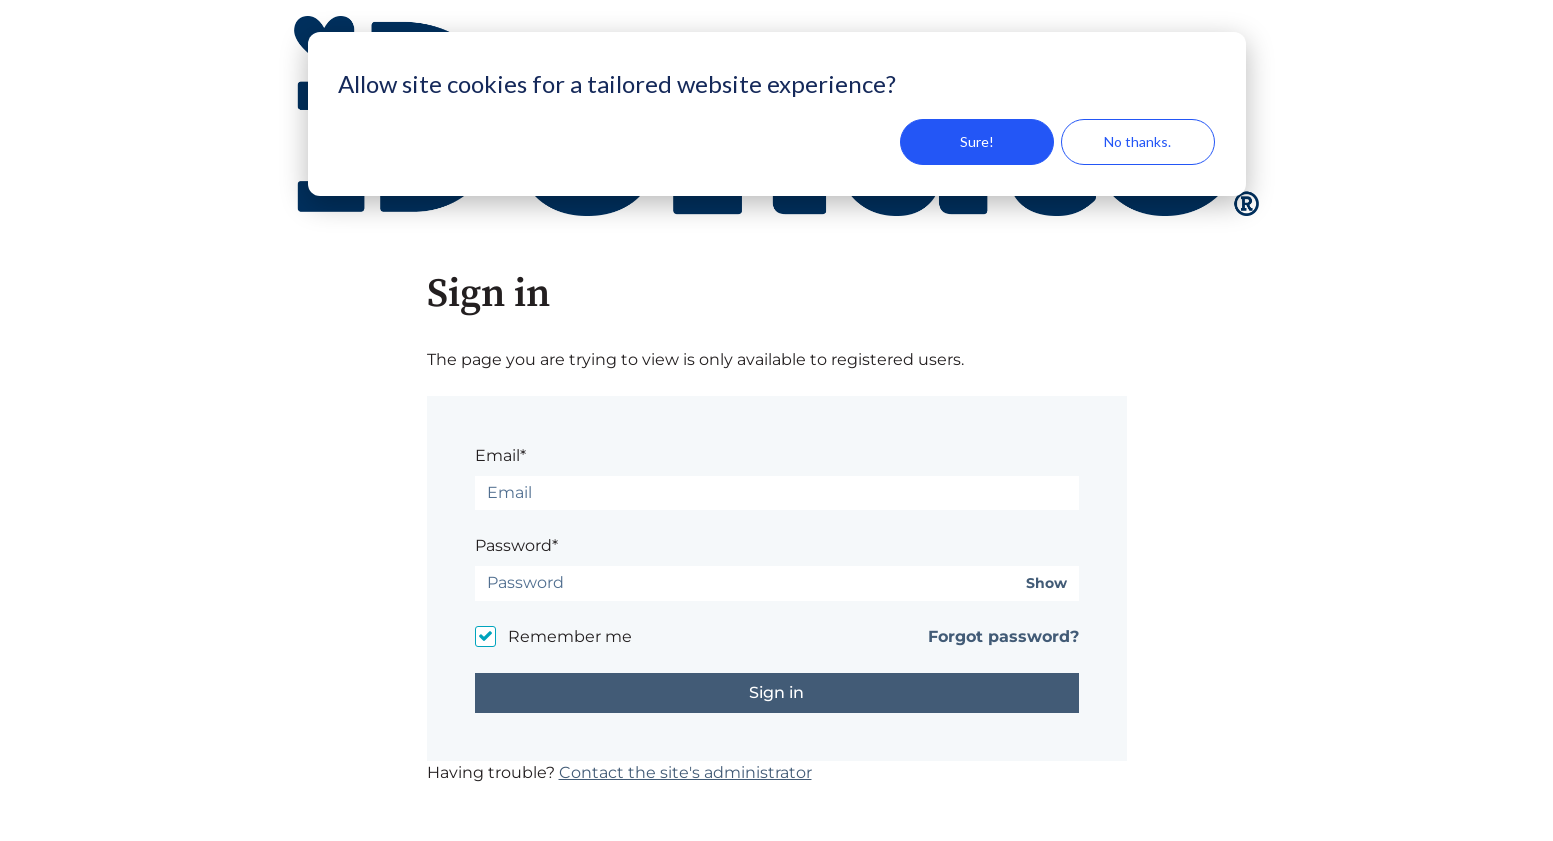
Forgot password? (1003, 636)
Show (1046, 583)
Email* (500, 455)
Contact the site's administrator (685, 772)
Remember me (570, 636)
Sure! (977, 141)
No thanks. (1137, 141)
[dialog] (777, 114)
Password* (516, 545)
